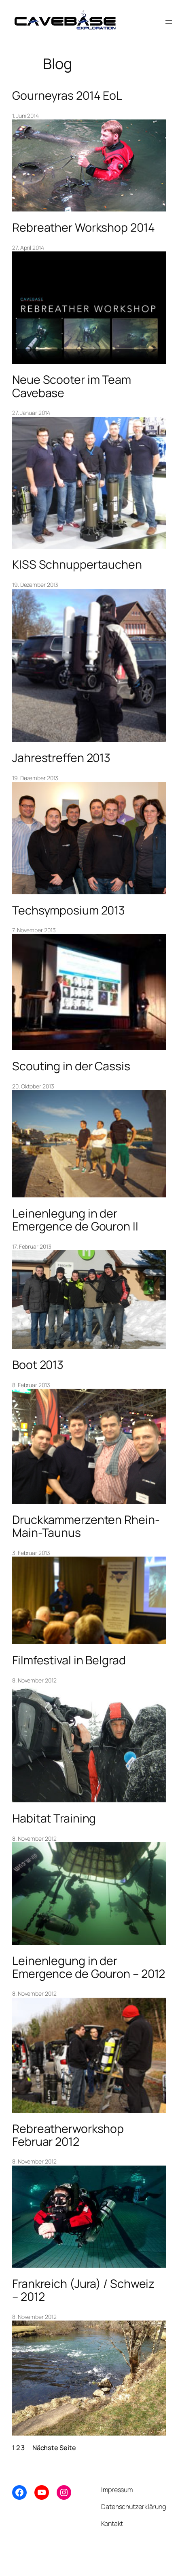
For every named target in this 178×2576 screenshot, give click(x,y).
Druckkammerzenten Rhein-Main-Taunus (86, 1526)
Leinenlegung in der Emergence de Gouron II (75, 1220)
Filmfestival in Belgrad (69, 1660)
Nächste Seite (54, 2447)
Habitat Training (54, 1818)
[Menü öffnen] (169, 22)
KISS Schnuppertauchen (77, 564)
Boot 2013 (38, 1364)
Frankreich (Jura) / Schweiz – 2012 (83, 2290)
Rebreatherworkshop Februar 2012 (68, 2135)
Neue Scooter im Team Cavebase (71, 386)
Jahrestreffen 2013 (61, 757)
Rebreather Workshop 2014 (83, 227)
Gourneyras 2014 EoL (67, 95)
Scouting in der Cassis (71, 1066)
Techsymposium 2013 (68, 910)
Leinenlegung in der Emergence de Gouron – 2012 (88, 1967)
